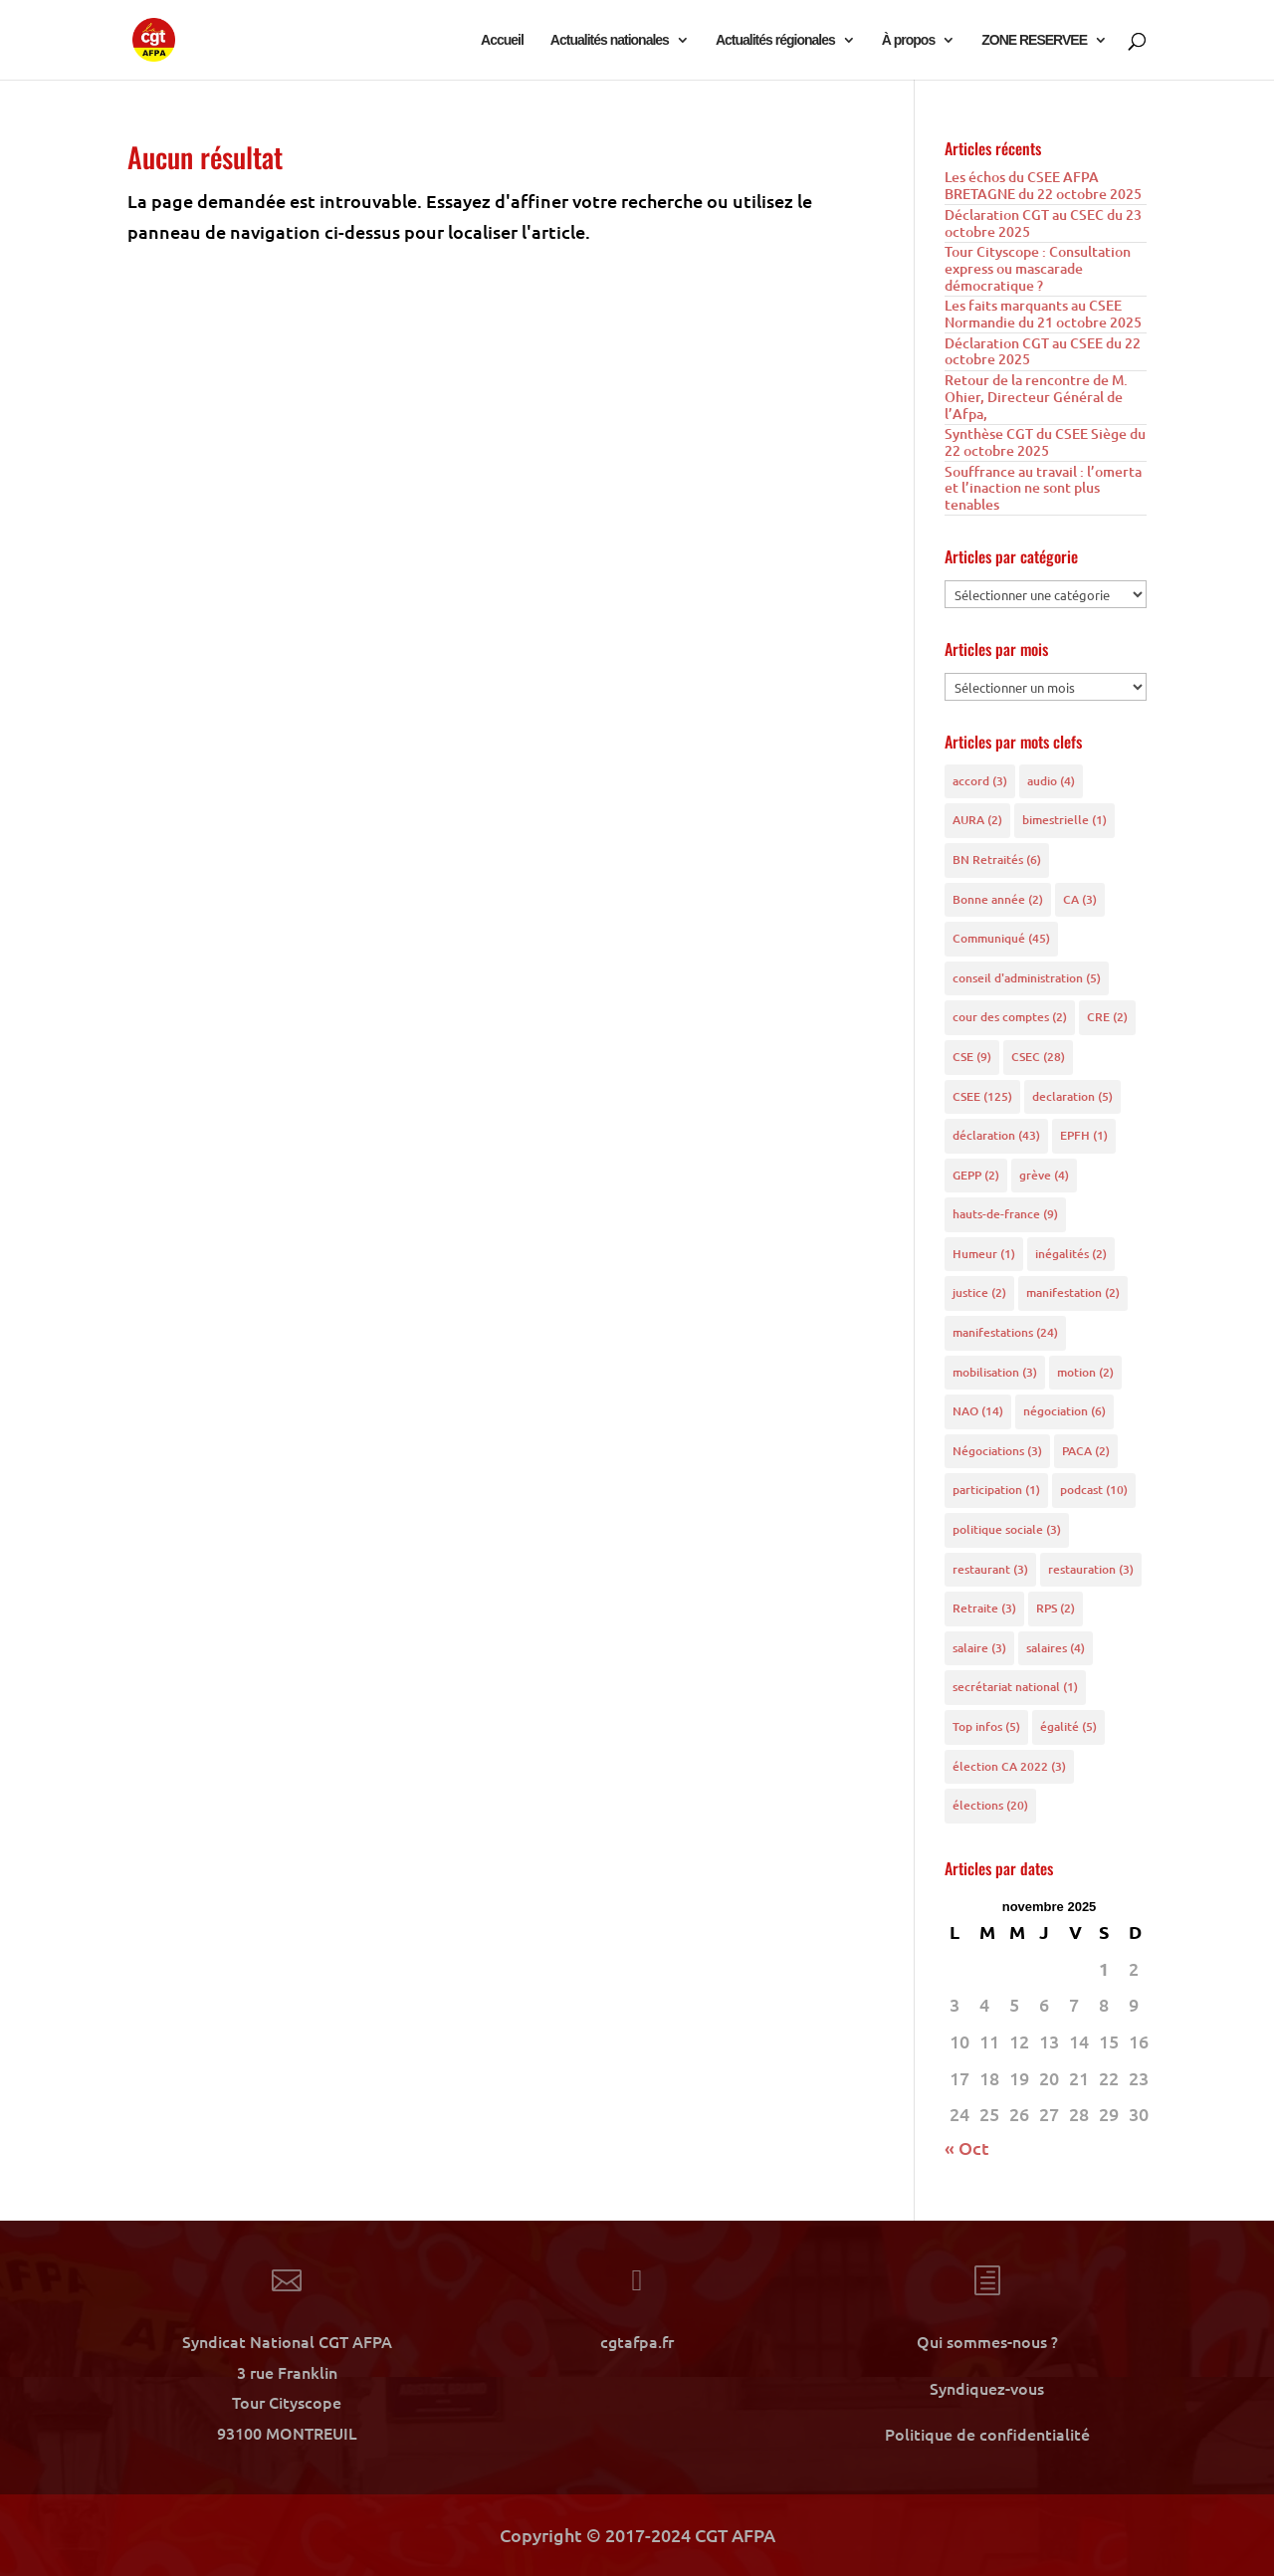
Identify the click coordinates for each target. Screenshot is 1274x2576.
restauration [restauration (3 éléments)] (1091, 1569)
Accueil (502, 40)
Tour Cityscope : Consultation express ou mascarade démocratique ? (1038, 268)
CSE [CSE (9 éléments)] (972, 1056)
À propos (908, 40)
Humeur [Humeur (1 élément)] (984, 1253)
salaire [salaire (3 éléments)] (979, 1647)
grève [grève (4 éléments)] (1044, 1175)
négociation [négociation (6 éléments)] (1064, 1410)
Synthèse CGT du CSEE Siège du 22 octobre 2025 (1045, 442)
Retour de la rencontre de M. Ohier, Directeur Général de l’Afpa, (1036, 396)
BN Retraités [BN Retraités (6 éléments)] (997, 859)
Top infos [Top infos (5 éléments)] (986, 1726)
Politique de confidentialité (987, 2434)
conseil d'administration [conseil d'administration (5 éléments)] (1027, 977)
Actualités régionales (775, 40)
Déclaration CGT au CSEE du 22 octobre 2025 (1043, 351)
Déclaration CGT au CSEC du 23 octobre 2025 (1043, 223)
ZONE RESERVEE (1034, 40)
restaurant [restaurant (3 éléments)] (990, 1569)
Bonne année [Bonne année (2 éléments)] (998, 899)
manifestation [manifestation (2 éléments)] (1073, 1292)
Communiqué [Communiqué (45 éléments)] (1001, 938)
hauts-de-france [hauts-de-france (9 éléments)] (1005, 1213)
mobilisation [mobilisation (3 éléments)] (995, 1372)
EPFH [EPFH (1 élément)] (1084, 1135)
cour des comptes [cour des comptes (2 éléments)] (1010, 1016)
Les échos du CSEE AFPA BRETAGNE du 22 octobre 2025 (1043, 185)
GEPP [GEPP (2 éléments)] (976, 1175)
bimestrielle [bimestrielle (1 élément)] (1064, 819)
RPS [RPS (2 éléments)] (1055, 1608)
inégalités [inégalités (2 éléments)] (1071, 1253)
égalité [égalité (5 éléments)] (1068, 1726)
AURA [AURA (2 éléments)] (977, 819)
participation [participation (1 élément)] (996, 1489)
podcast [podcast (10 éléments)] (1094, 1489)
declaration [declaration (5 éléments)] (1072, 1096)
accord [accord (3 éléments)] (980, 780)
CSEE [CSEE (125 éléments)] (982, 1096)
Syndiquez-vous (987, 2388)
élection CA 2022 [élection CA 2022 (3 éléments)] (1009, 1766)
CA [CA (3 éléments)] (1080, 899)
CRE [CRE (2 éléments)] (1107, 1016)
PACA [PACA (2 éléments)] (1086, 1450)
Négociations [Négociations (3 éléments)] (997, 1450)
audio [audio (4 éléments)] (1051, 780)
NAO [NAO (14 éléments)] (978, 1410)
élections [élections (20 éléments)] (990, 1805)
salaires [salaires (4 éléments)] (1055, 1647)
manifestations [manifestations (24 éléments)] (1005, 1332)
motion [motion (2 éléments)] (1085, 1372)
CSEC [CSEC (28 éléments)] (1038, 1056)
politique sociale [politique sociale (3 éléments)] (1007, 1529)
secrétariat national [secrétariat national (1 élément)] (1015, 1686)
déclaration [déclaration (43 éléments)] (996, 1135)
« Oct (967, 2147)
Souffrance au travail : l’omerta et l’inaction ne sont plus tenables (1043, 488)
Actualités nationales (609, 40)
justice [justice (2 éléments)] (979, 1292)
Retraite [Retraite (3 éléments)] (984, 1608)
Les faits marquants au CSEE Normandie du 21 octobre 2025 (1043, 313)
